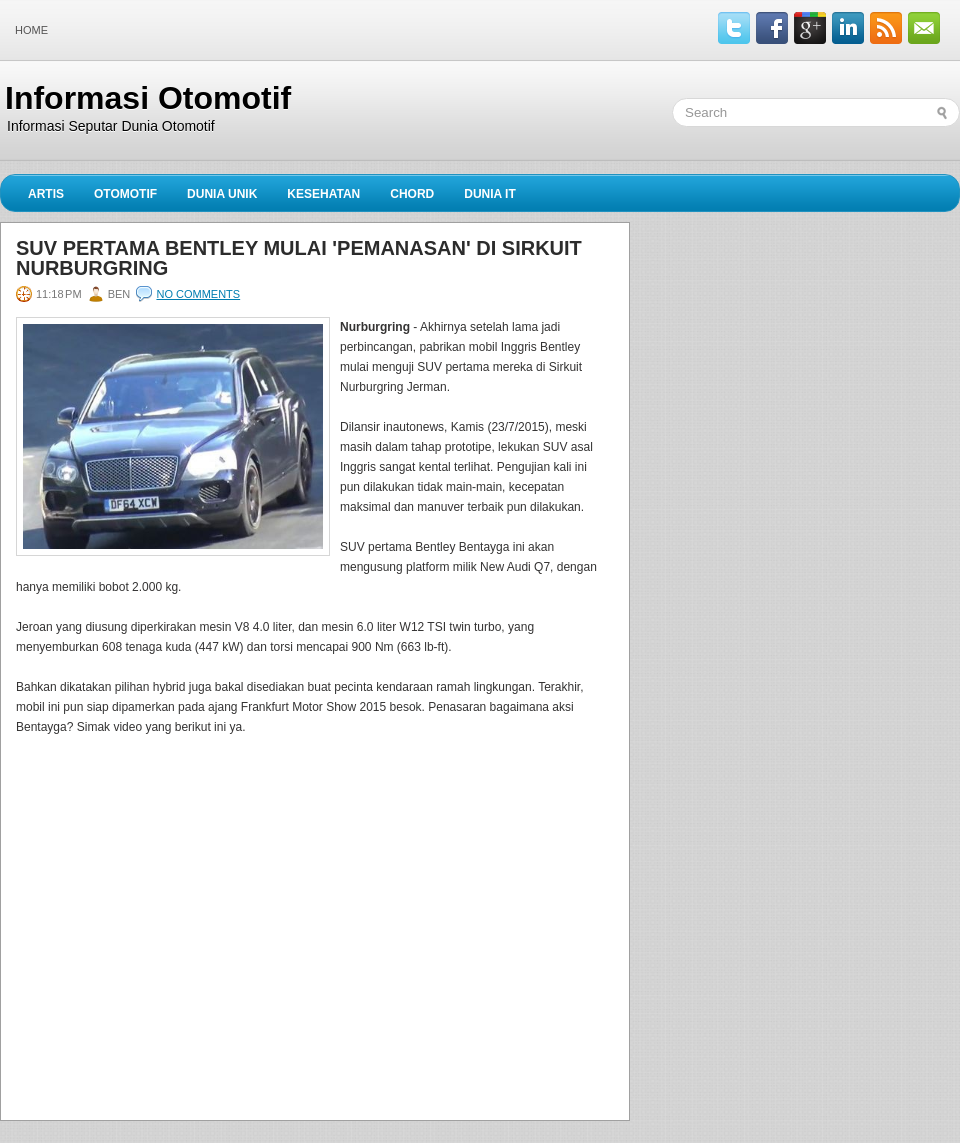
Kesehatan (323, 194)
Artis (46, 194)
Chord (412, 194)
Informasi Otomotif (148, 98)
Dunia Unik (222, 194)
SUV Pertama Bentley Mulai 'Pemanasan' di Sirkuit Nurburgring (299, 258)
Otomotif (125, 194)
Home (31, 30)
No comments (198, 294)
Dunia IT (490, 194)
